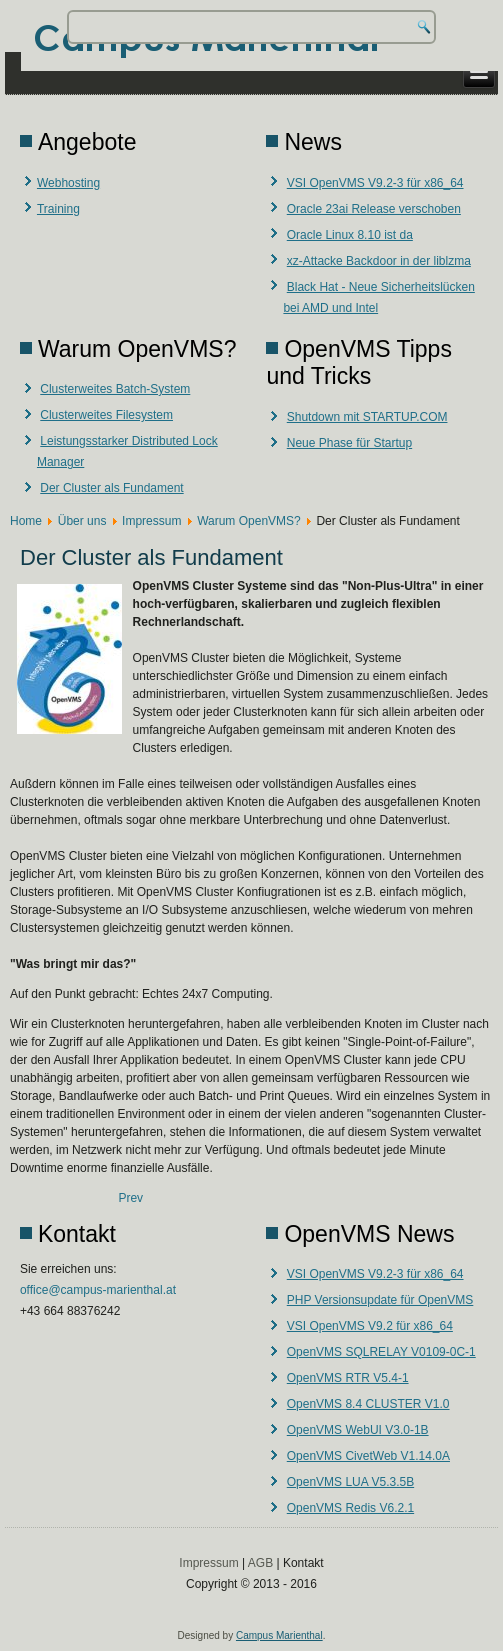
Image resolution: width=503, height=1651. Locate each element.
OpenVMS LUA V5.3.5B (350, 1482)
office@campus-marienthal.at (98, 1290)
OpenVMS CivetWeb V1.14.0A (368, 1456)
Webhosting (68, 183)
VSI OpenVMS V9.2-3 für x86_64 (375, 183)
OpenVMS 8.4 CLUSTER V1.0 (368, 1404)
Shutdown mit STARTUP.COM (367, 417)
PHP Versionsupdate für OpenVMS (380, 1300)
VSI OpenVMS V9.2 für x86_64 (370, 1326)
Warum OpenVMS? (249, 521)
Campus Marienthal (279, 1635)
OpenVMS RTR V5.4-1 (348, 1378)
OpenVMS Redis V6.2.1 (350, 1508)
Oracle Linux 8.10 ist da (350, 235)
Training (58, 209)
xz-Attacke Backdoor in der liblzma (379, 261)
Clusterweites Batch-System (115, 389)
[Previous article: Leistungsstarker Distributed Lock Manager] (130, 1198)
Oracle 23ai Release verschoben (374, 209)
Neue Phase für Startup (349, 443)
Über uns (82, 521)
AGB (260, 1563)
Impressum (151, 521)
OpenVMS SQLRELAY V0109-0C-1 (381, 1352)
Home (26, 521)
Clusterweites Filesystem (106, 415)
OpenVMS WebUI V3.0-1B (358, 1430)
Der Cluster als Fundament (111, 488)
